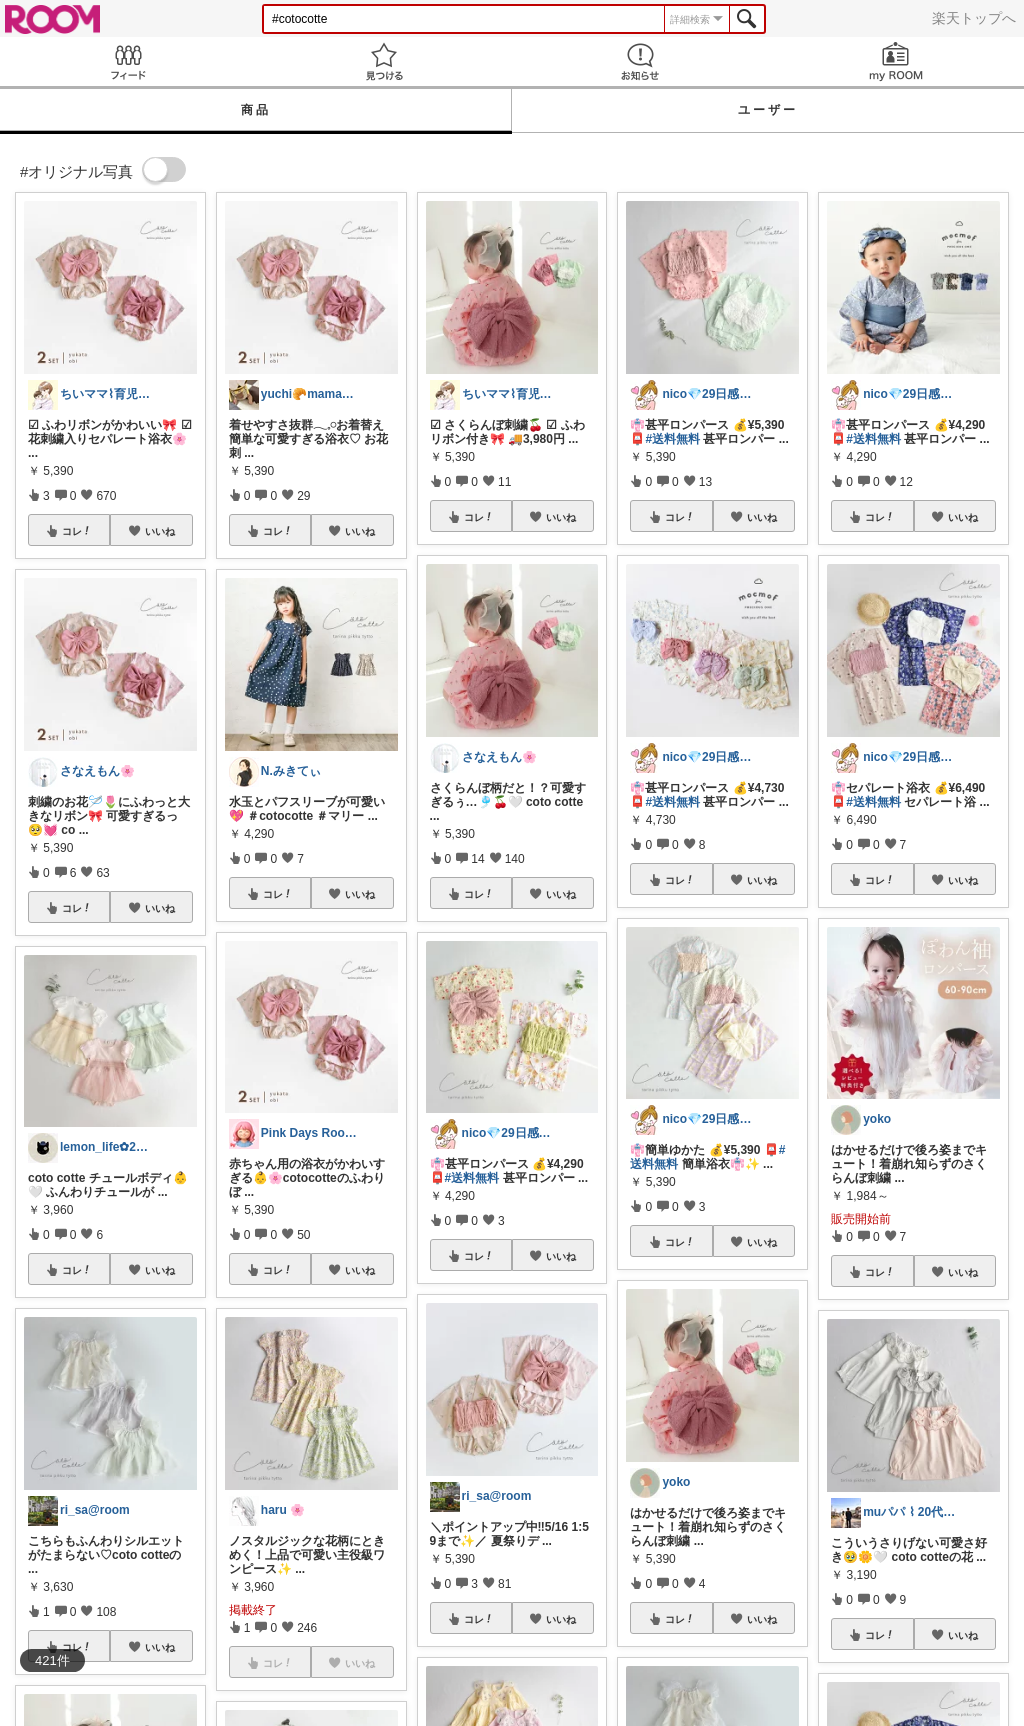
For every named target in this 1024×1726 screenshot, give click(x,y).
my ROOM (896, 61)
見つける (384, 61)
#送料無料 (472, 1178)
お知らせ (640, 61)
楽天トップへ (974, 18)
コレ (77, 531)
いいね (160, 531)
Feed (128, 61)
